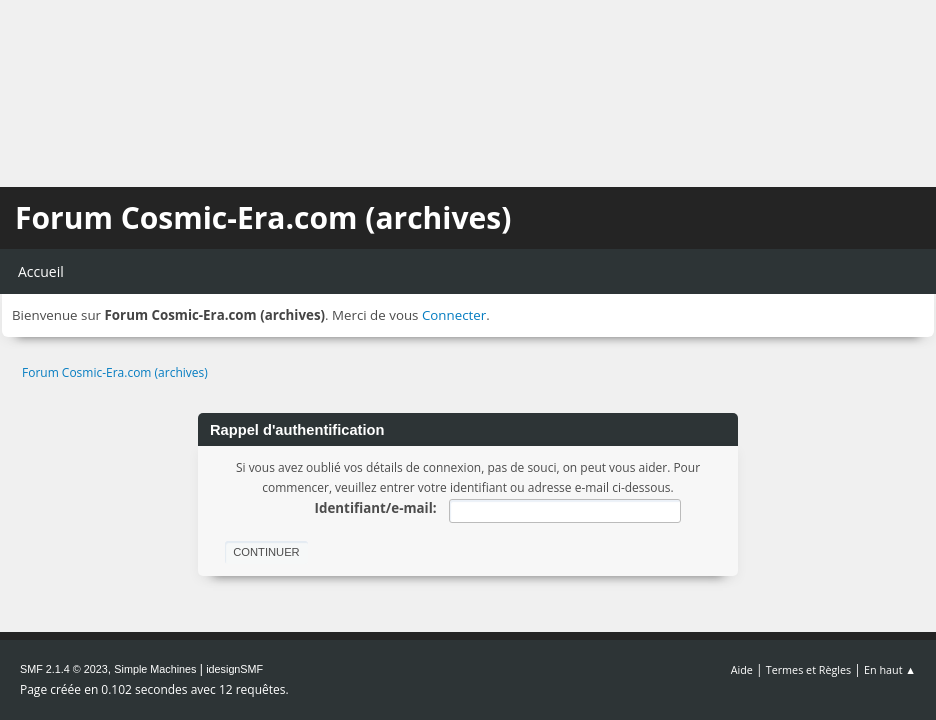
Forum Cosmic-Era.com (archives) (263, 217)
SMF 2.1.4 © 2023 (64, 669)
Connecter (454, 315)
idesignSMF (234, 669)
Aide (742, 669)
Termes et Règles (809, 669)
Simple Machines (155, 669)
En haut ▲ (890, 669)
